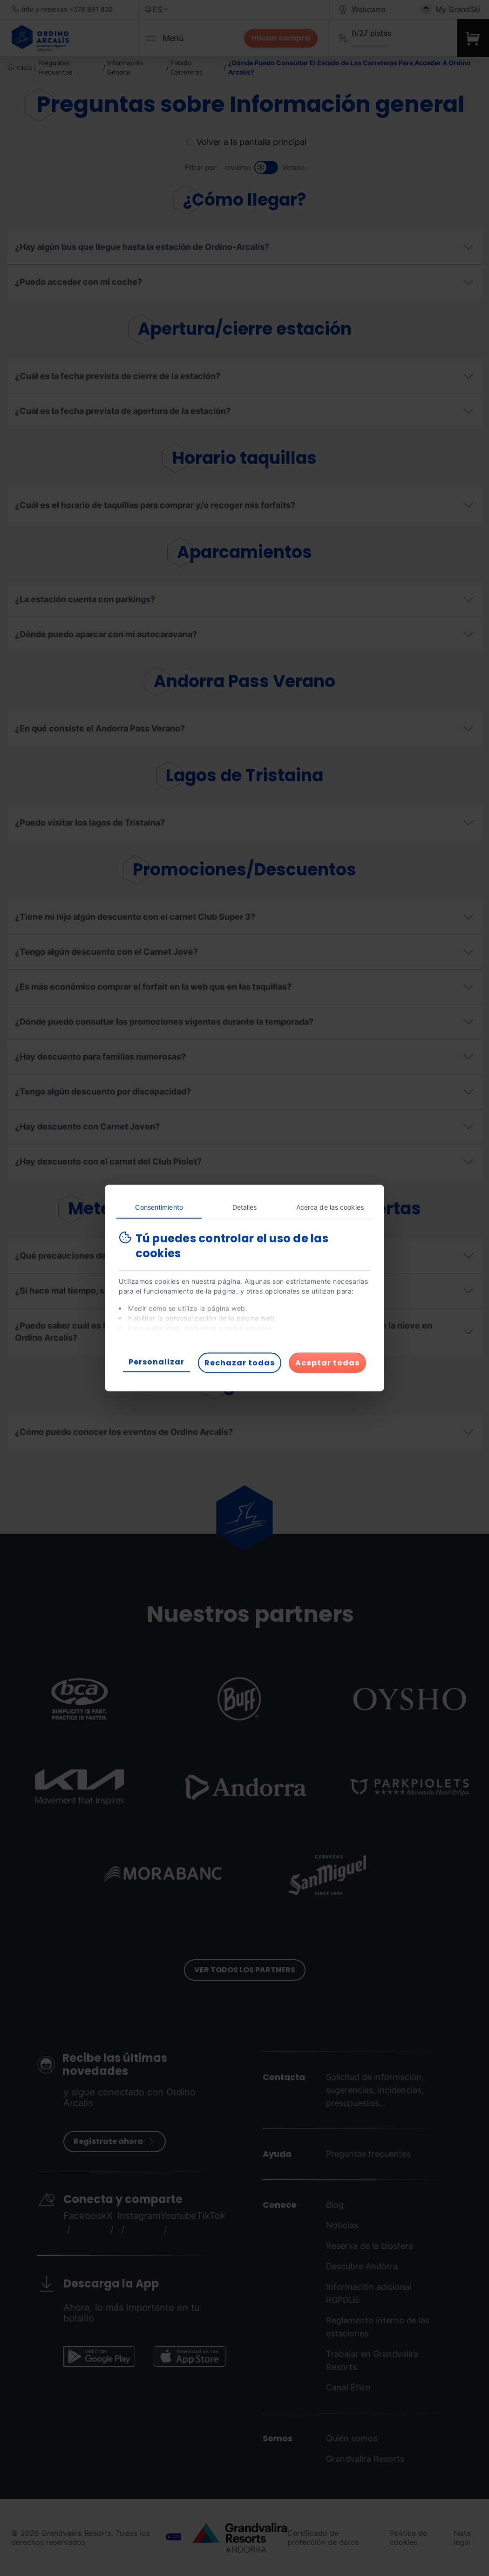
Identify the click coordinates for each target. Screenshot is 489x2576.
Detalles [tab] (244, 1207)
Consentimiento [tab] (159, 1207)
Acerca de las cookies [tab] (330, 1207)
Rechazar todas (239, 1362)
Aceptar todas (327, 1362)
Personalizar (156, 1362)
